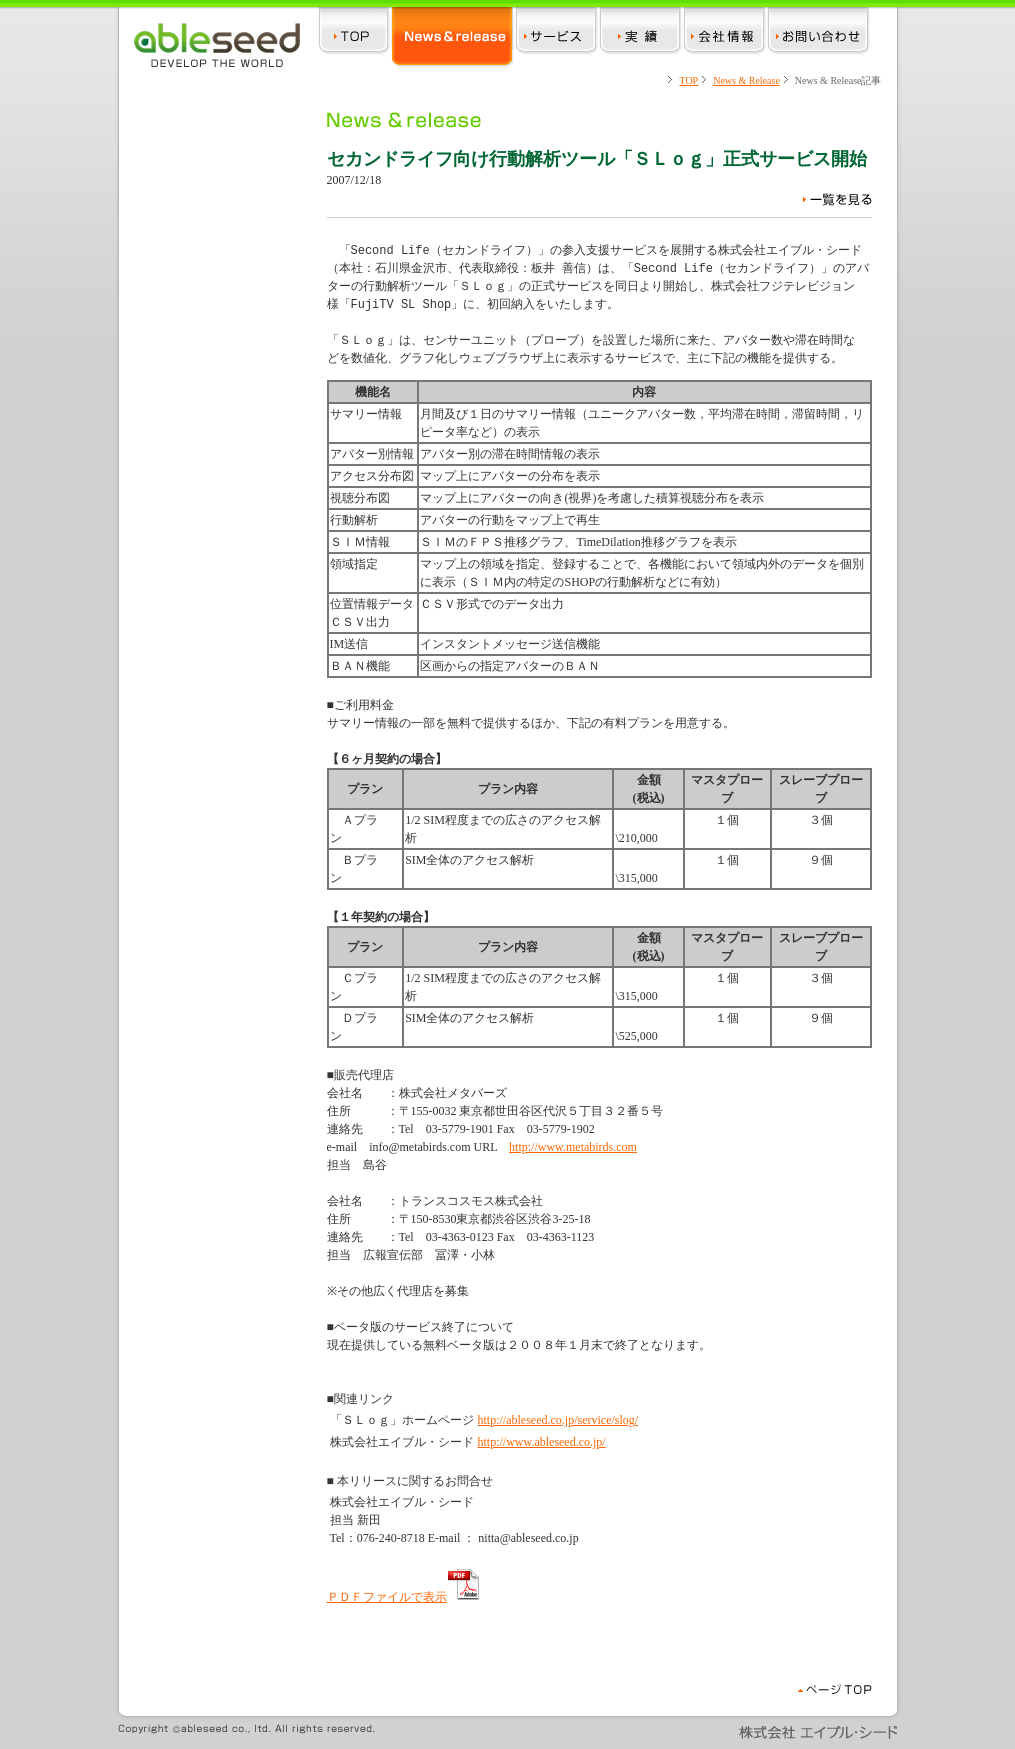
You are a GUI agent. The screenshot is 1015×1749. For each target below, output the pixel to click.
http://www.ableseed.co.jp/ (542, 1442)
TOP (688, 80)
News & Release (746, 80)
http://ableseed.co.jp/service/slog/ (558, 1420)
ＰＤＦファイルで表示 (404, 1597)
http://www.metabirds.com (573, 1147)
